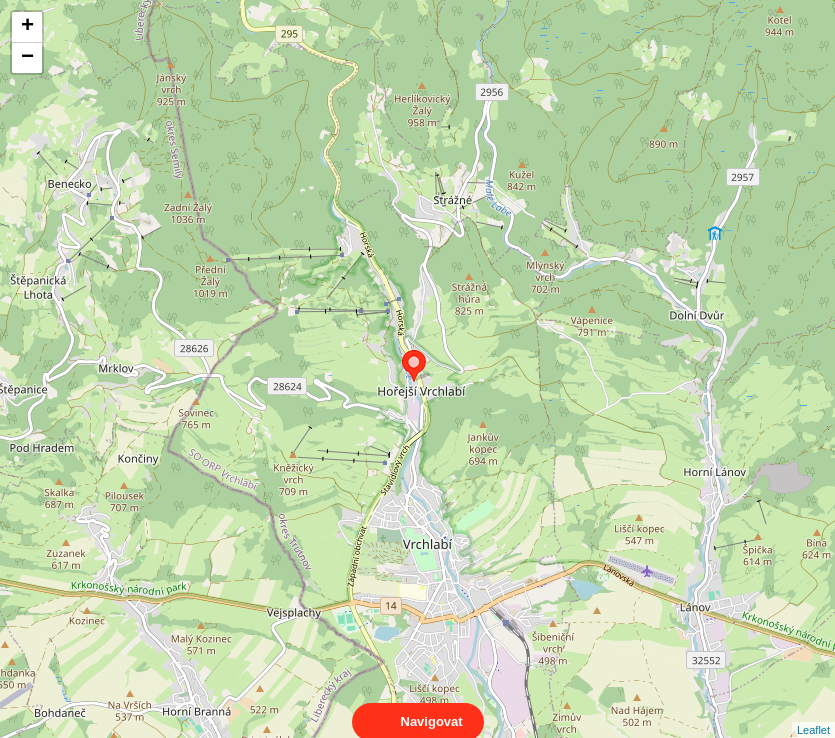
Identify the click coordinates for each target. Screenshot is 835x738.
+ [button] (27, 27)
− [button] (27, 58)
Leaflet (813, 712)
